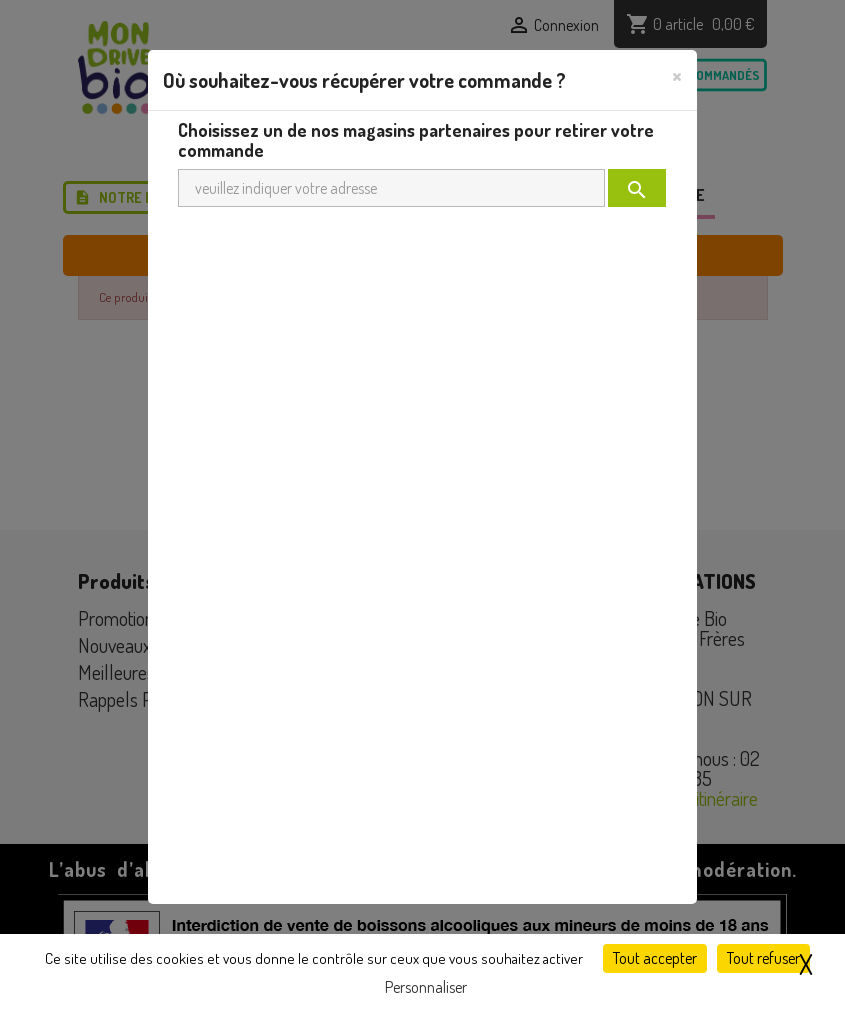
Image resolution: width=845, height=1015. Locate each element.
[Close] (677, 75)
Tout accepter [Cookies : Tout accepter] (655, 958)
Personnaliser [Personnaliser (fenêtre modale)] (426, 987)
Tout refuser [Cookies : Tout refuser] (763, 958)
